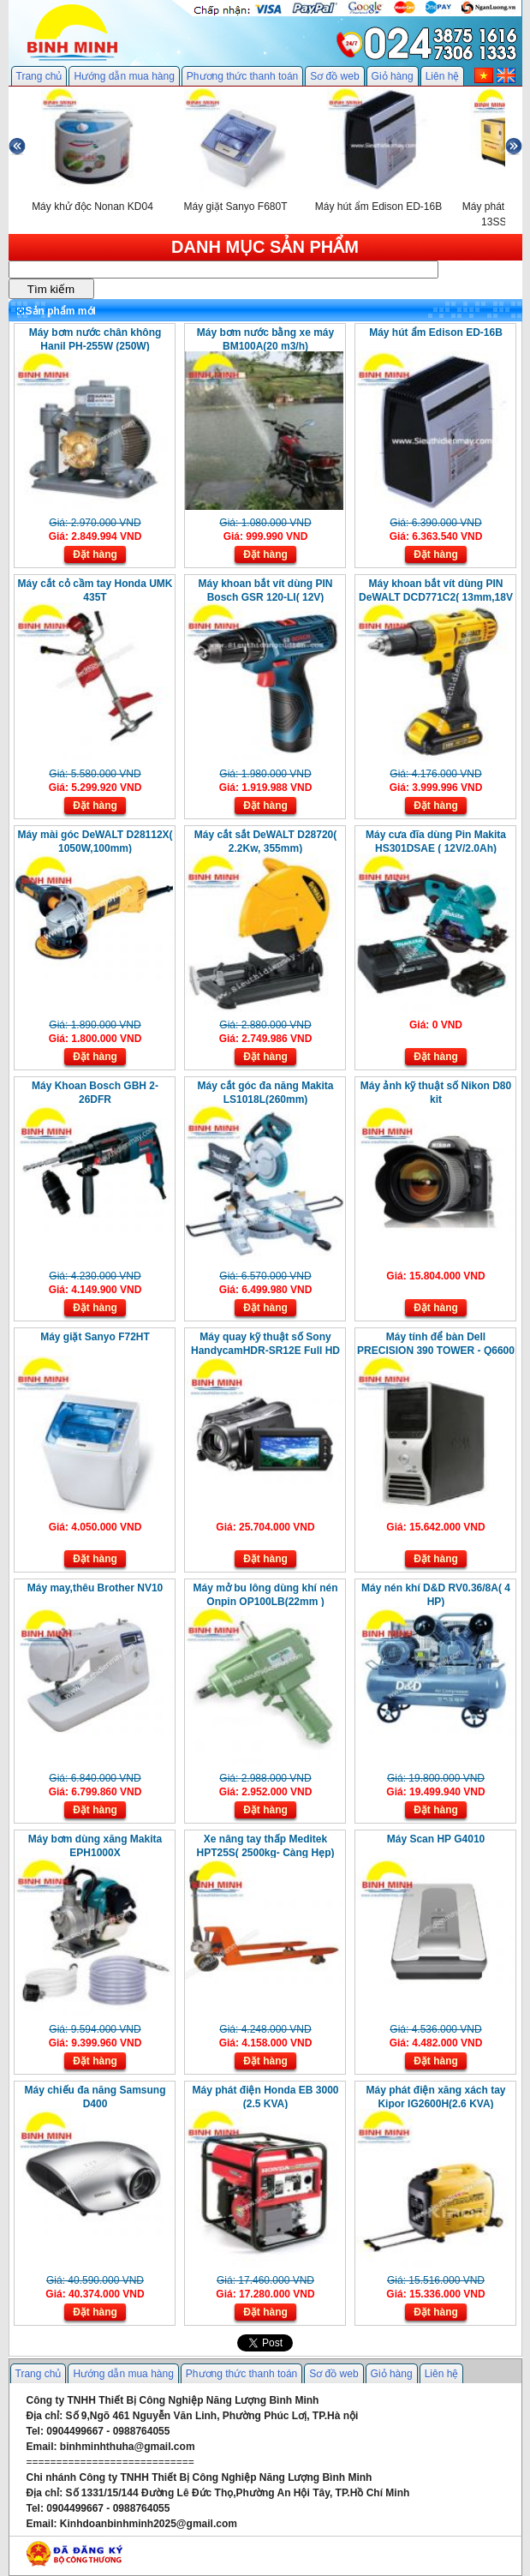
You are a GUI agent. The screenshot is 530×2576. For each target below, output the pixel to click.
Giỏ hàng (393, 76)
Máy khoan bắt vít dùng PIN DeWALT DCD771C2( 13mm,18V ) (436, 597)
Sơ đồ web (334, 76)
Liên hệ (443, 76)
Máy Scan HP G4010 (436, 1839)
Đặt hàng (95, 554)
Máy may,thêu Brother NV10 (95, 1588)
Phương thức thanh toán (242, 76)
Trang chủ (39, 76)
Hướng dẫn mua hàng (124, 76)
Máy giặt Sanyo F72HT (95, 1337)
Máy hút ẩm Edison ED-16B (436, 332)
